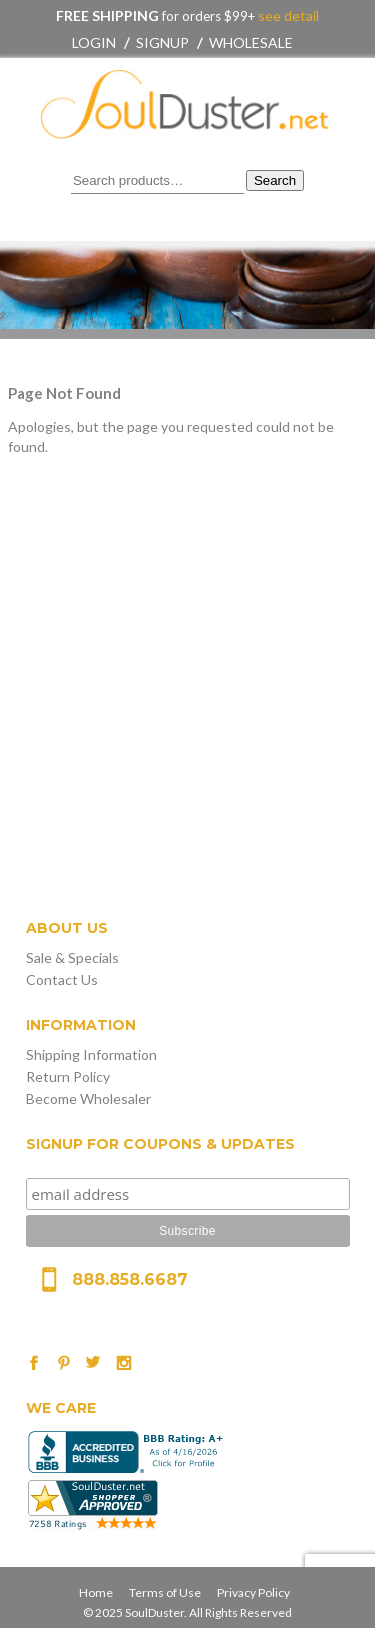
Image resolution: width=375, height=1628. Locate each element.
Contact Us (62, 979)
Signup (162, 42)
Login (94, 42)
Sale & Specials (72, 957)
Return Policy (68, 1076)
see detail (287, 15)
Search (275, 180)
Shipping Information (91, 1054)
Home (96, 1592)
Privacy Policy (253, 1592)
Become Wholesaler (88, 1098)
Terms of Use (165, 1592)
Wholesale (251, 42)
